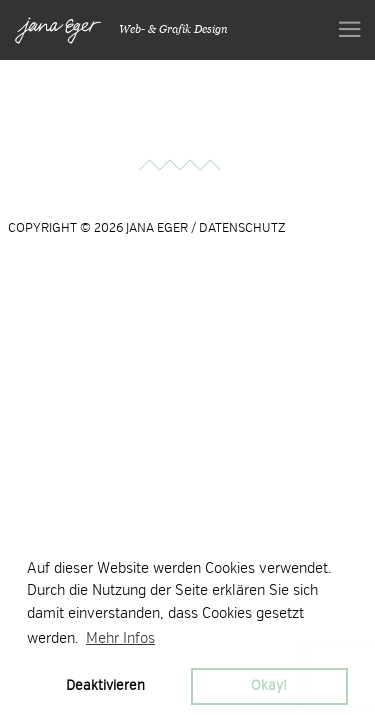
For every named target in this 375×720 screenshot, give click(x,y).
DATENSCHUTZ (242, 228)
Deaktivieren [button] (105, 685)
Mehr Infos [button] (120, 638)
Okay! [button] (269, 685)
